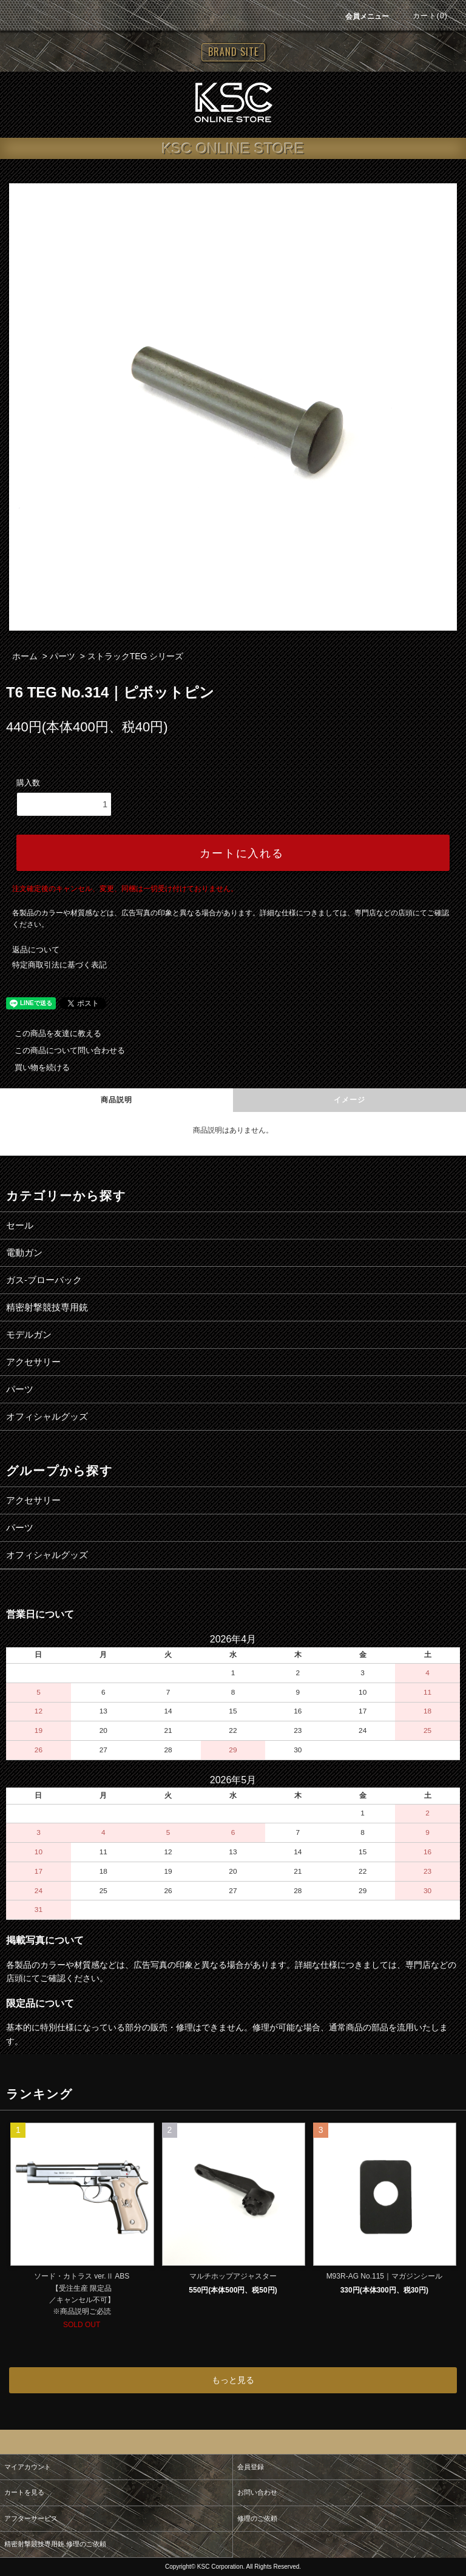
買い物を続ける (35, 1067)
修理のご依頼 (257, 2518)
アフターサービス (31, 2518)
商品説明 (117, 1100)
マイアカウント (27, 2466)
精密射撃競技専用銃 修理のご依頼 (55, 2543)
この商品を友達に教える (50, 1033)
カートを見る (24, 2492)
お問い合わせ (257, 2492)
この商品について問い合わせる (62, 1050)
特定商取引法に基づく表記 (59, 964)
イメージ (350, 1100)
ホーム (25, 656)
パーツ (62, 656)
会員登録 (250, 2466)
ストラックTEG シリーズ (135, 656)
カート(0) (423, 16)
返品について (35, 949)
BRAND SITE (233, 51)
